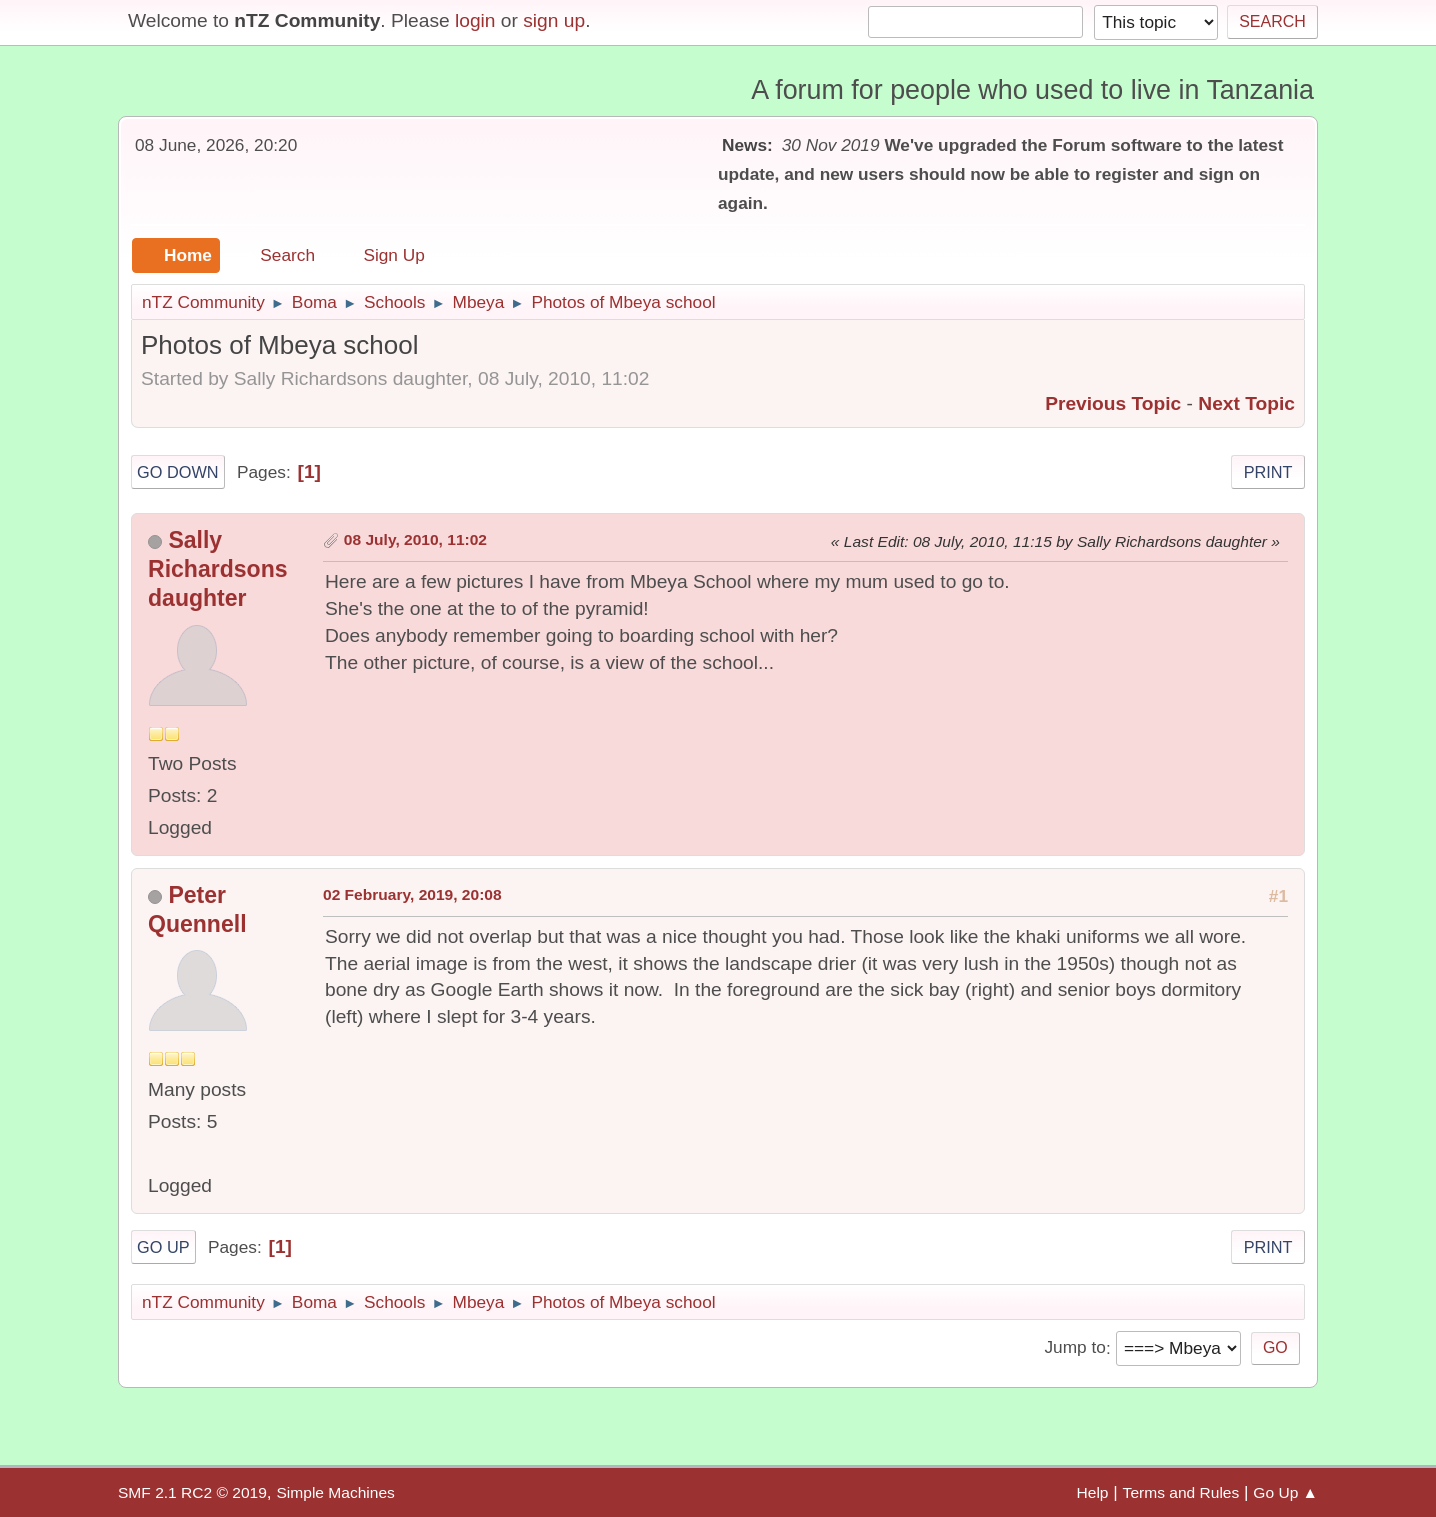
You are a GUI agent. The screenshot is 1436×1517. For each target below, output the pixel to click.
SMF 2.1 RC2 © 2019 (192, 1492)
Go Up (163, 1247)
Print (1268, 472)
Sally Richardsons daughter (218, 569)
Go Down (178, 472)
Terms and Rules (1181, 1492)
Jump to (1074, 1348)
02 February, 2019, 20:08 (412, 894)
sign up (554, 20)
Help (1093, 1492)
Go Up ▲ (1285, 1492)
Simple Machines (335, 1492)
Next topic (1246, 403)
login (475, 20)
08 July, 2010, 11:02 (415, 539)
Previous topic (1113, 403)
